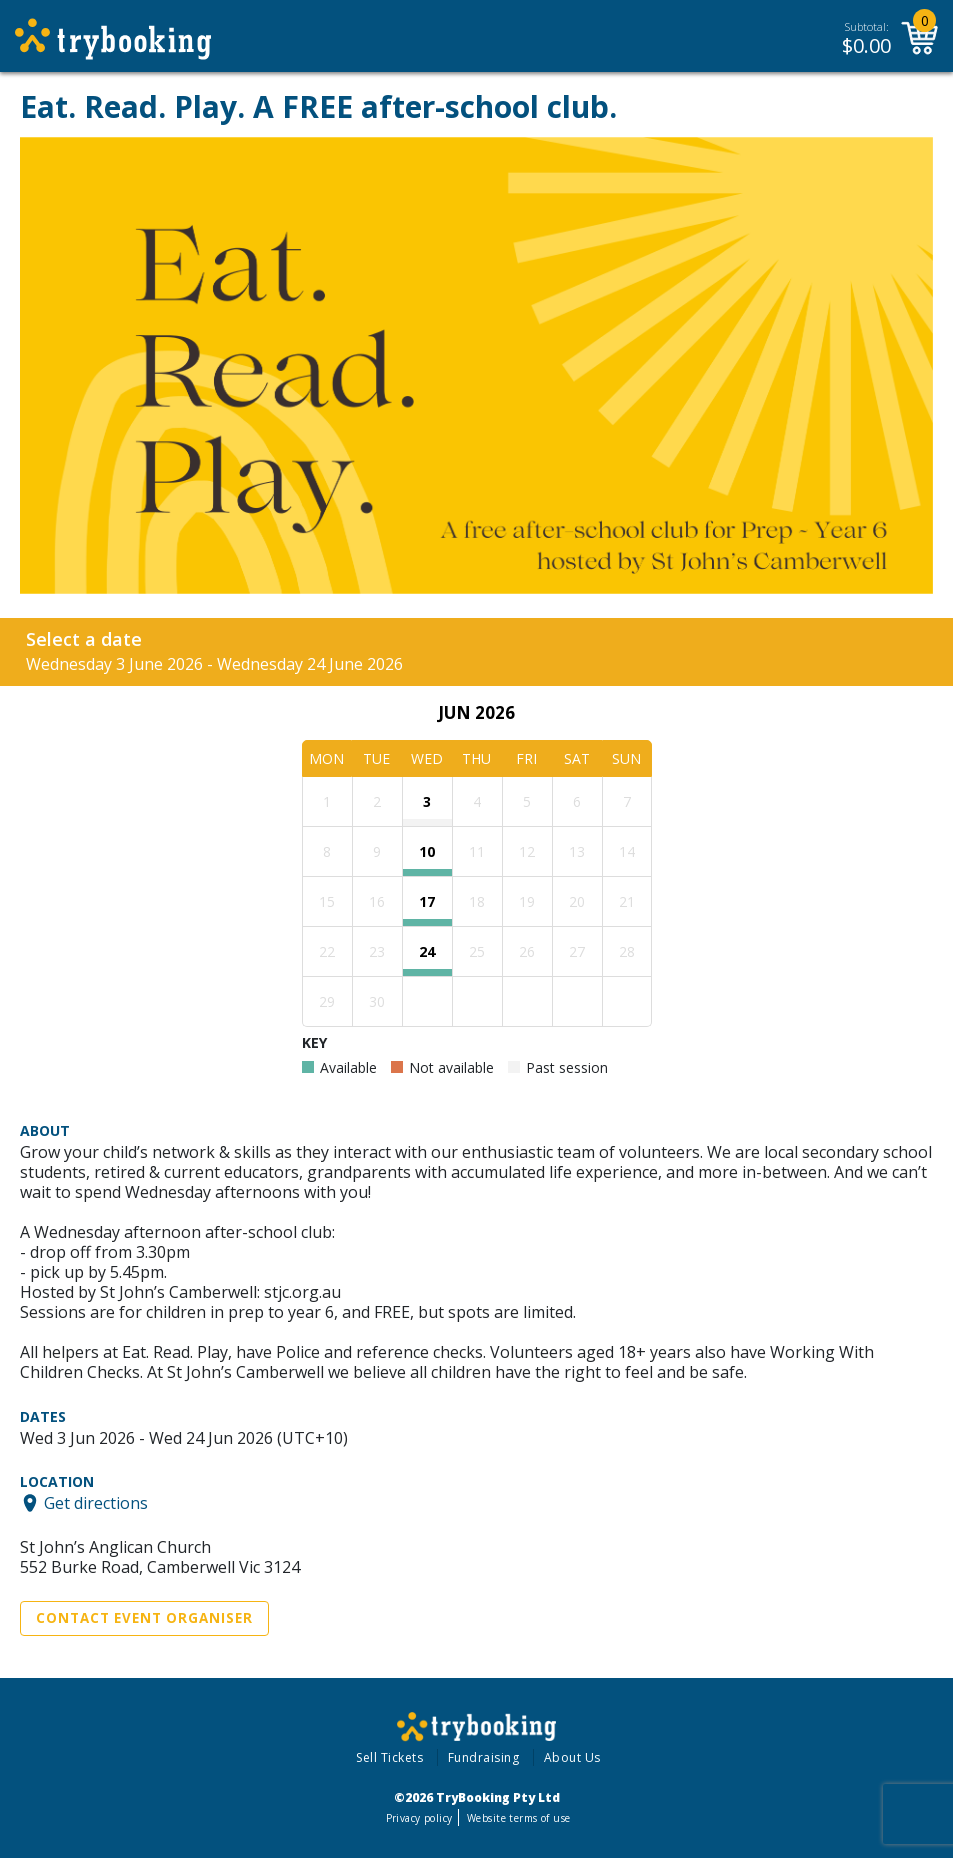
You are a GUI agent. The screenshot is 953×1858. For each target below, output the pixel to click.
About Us (572, 1757)
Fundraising (484, 1757)
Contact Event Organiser (144, 1618)
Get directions (96, 1503)
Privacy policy (419, 1818)
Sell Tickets (389, 1757)
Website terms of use (518, 1818)
